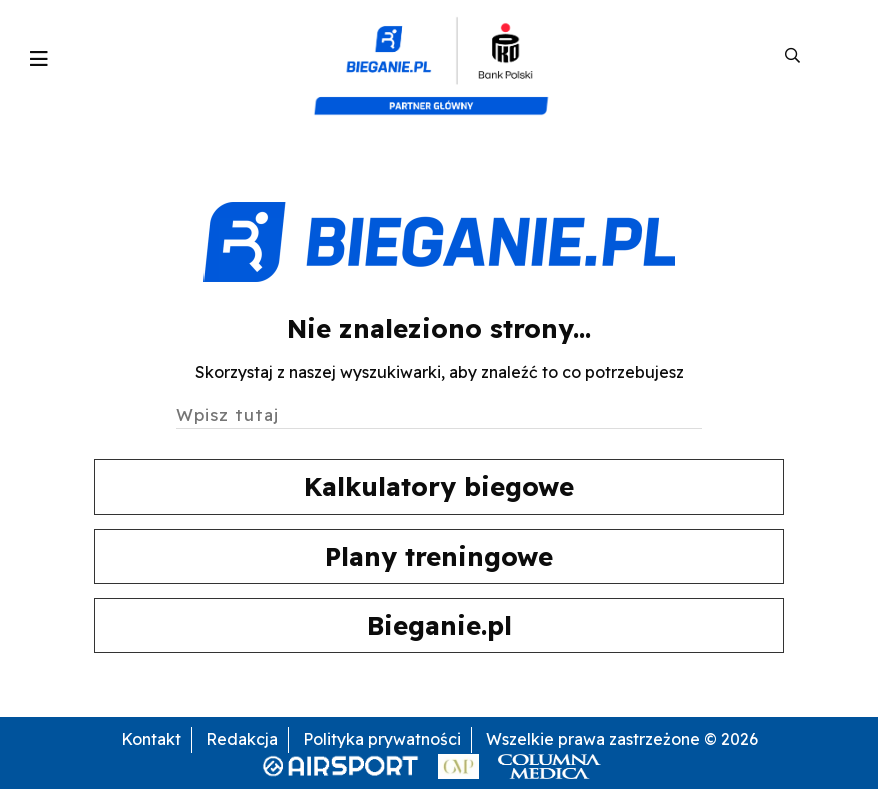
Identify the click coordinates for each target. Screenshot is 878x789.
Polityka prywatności (382, 739)
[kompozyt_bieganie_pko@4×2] (439, 56)
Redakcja (242, 739)
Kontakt (151, 739)
